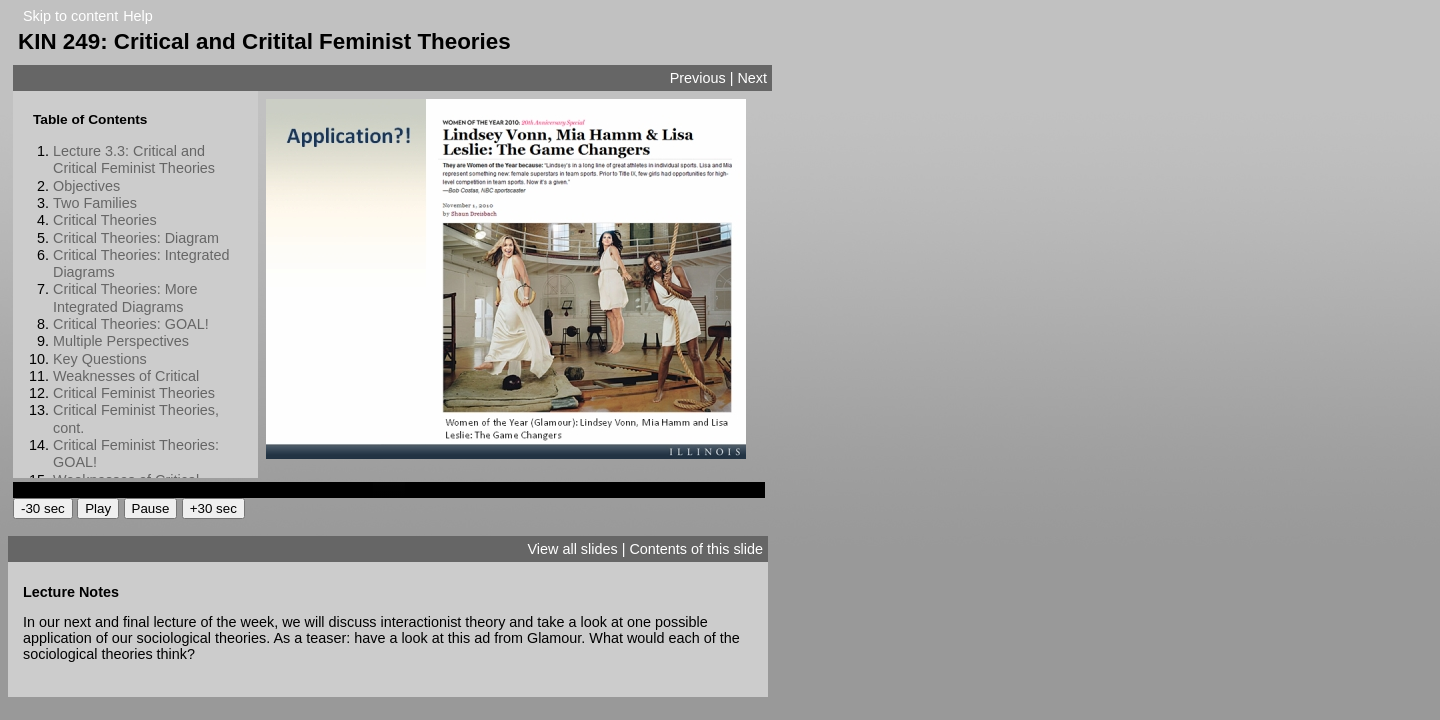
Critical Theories (105, 220)
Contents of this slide (696, 549)
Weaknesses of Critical (126, 376)
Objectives (86, 186)
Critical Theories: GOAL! (131, 324)
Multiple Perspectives (121, 341)
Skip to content (70, 16)
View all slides (573, 549)
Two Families (95, 203)
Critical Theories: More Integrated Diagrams (125, 297)
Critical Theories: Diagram (136, 238)
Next (752, 78)
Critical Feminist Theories (134, 393)
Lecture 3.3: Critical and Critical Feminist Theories (134, 159)
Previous (698, 78)
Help (138, 16)
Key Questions (100, 359)
